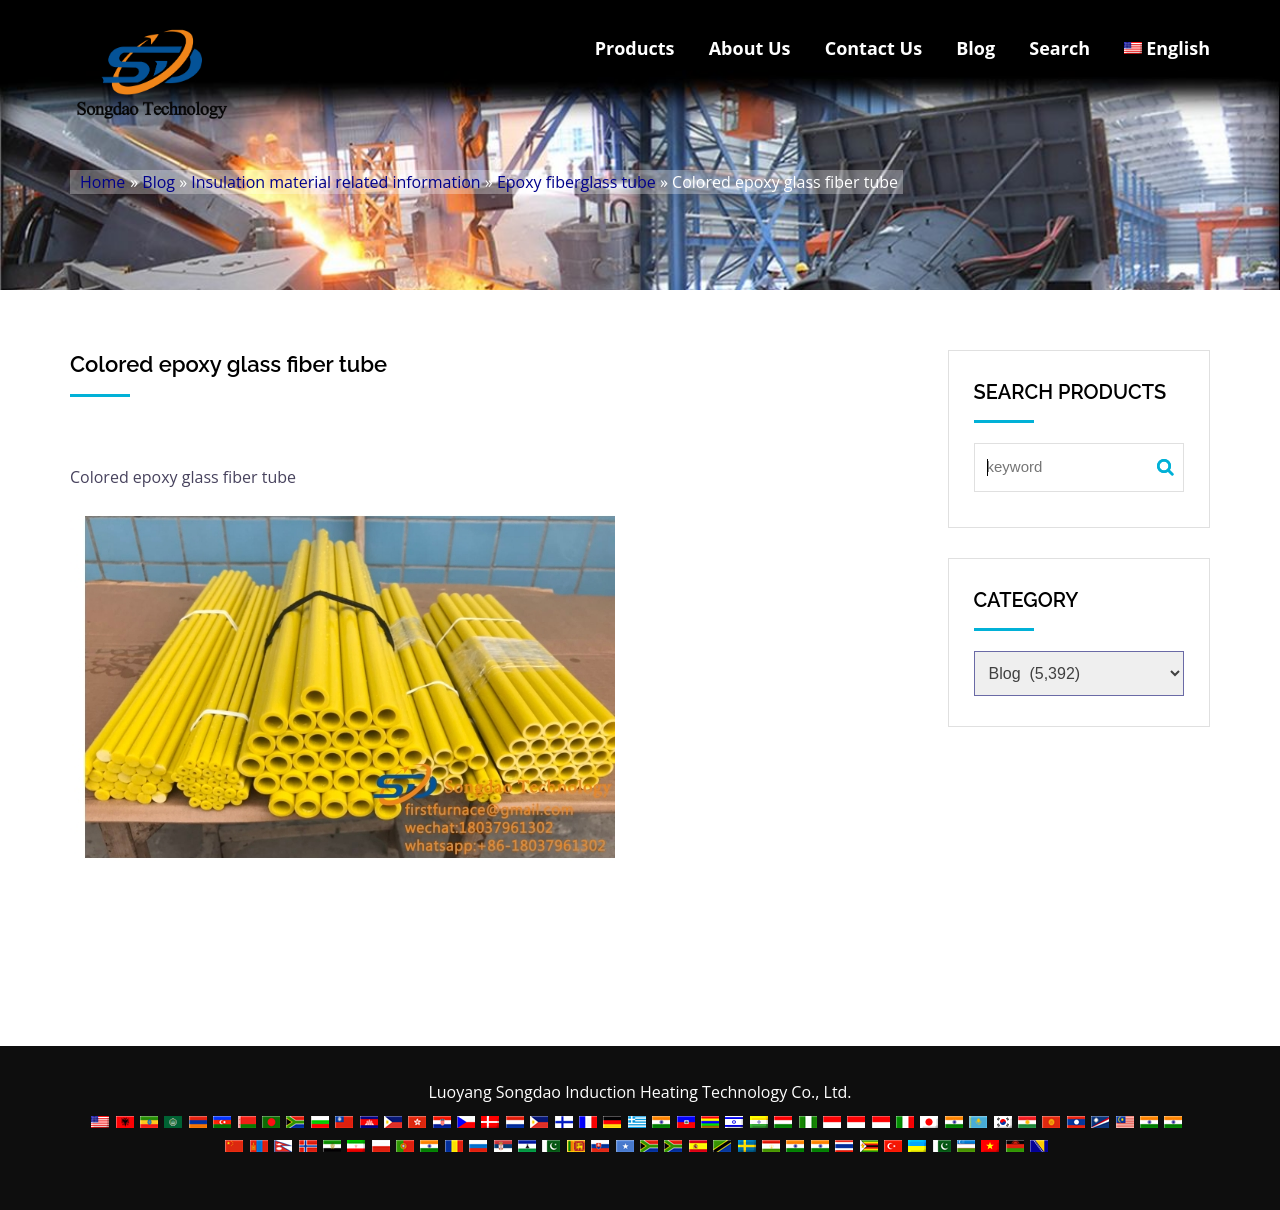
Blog (975, 48)
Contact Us (873, 48)
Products (635, 48)
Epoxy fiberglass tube (576, 182)
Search (1059, 48)
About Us (750, 48)
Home (102, 182)
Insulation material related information (335, 182)
